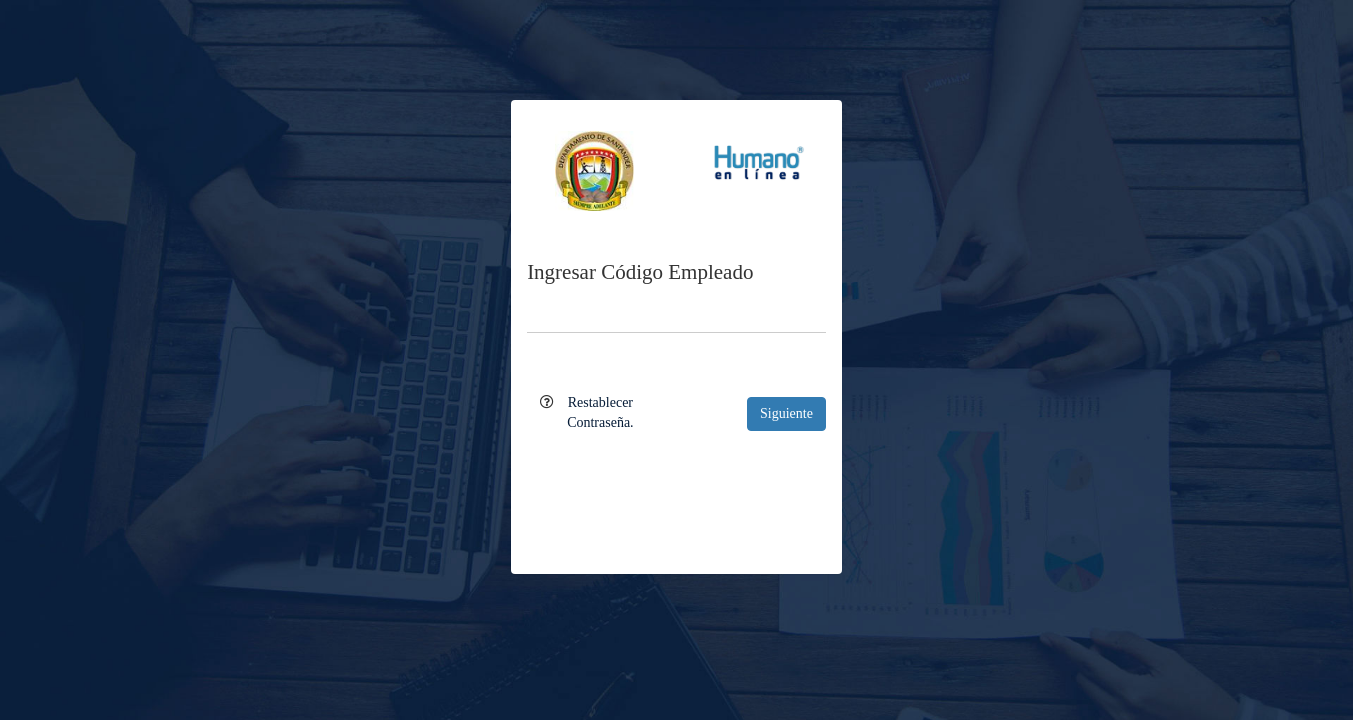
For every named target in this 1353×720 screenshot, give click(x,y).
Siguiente (786, 413)
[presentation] (677, 489)
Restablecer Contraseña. (600, 412)
